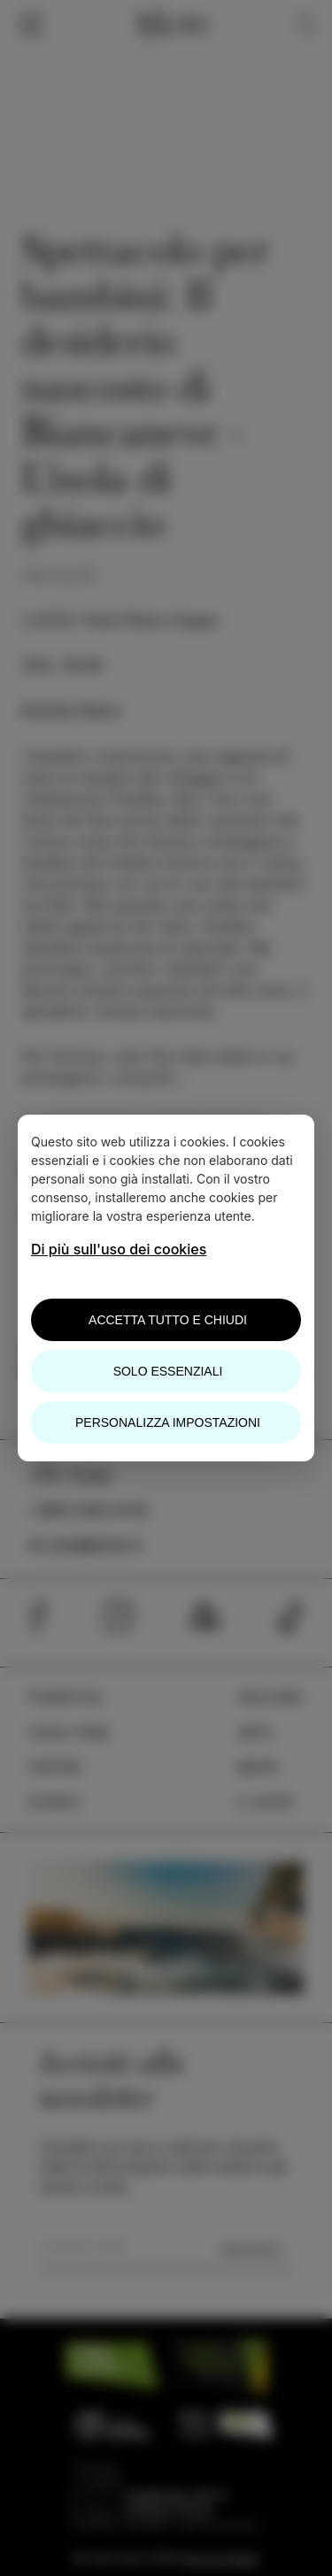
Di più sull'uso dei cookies (118, 1249)
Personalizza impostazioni (167, 1422)
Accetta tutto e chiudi (168, 1320)
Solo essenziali (168, 1371)
